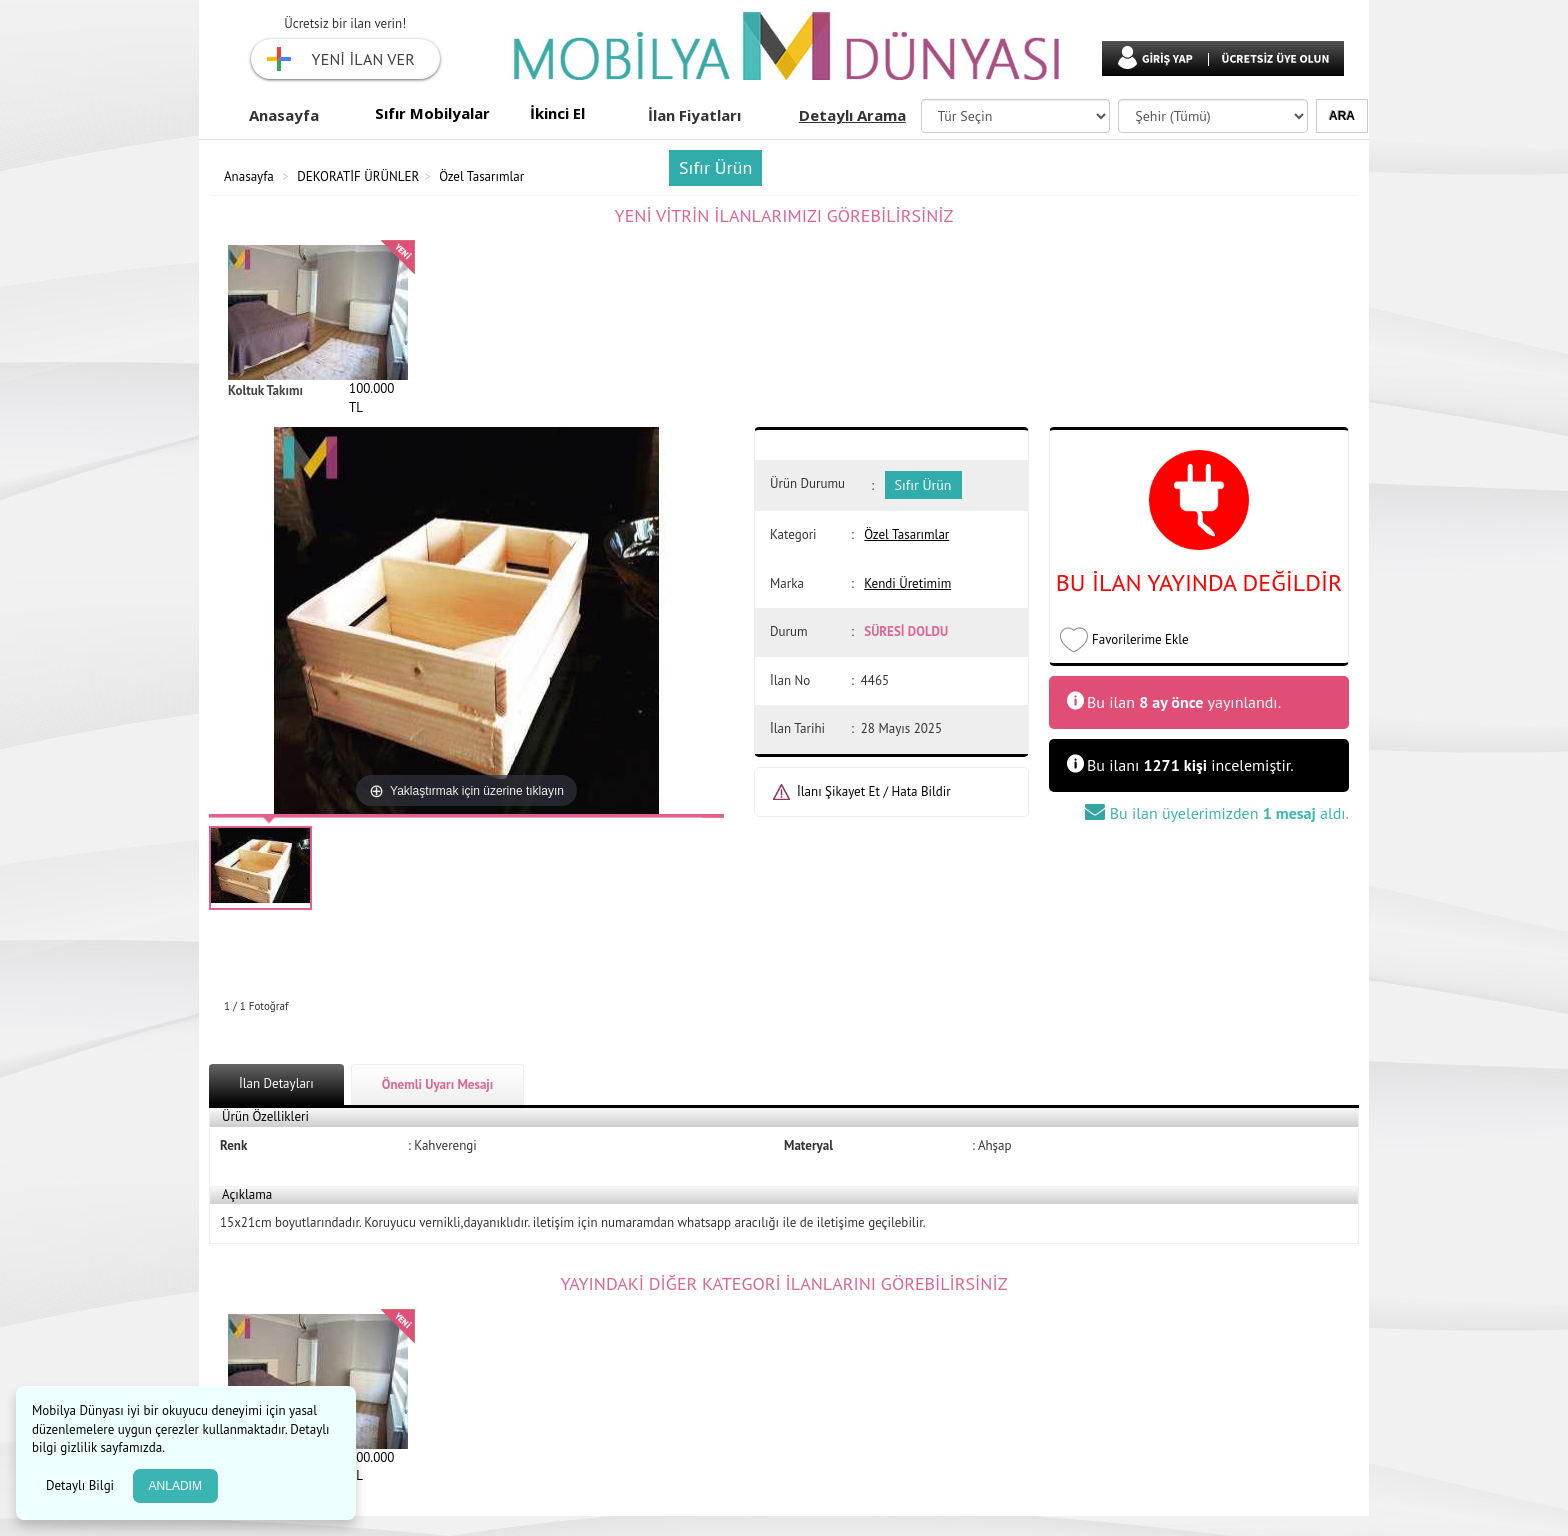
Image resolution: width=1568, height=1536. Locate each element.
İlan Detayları (276, 1083)
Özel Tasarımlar (481, 176)
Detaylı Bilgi (82, 1485)
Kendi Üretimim (907, 583)
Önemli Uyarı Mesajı (438, 1084)
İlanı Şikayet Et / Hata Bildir (874, 791)
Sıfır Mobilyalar (432, 113)
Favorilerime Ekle (1140, 639)
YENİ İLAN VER (363, 59)
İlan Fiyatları (694, 115)
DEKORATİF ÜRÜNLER (358, 176)
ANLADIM (175, 1486)
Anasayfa (284, 115)
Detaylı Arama (852, 115)
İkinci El (557, 113)
